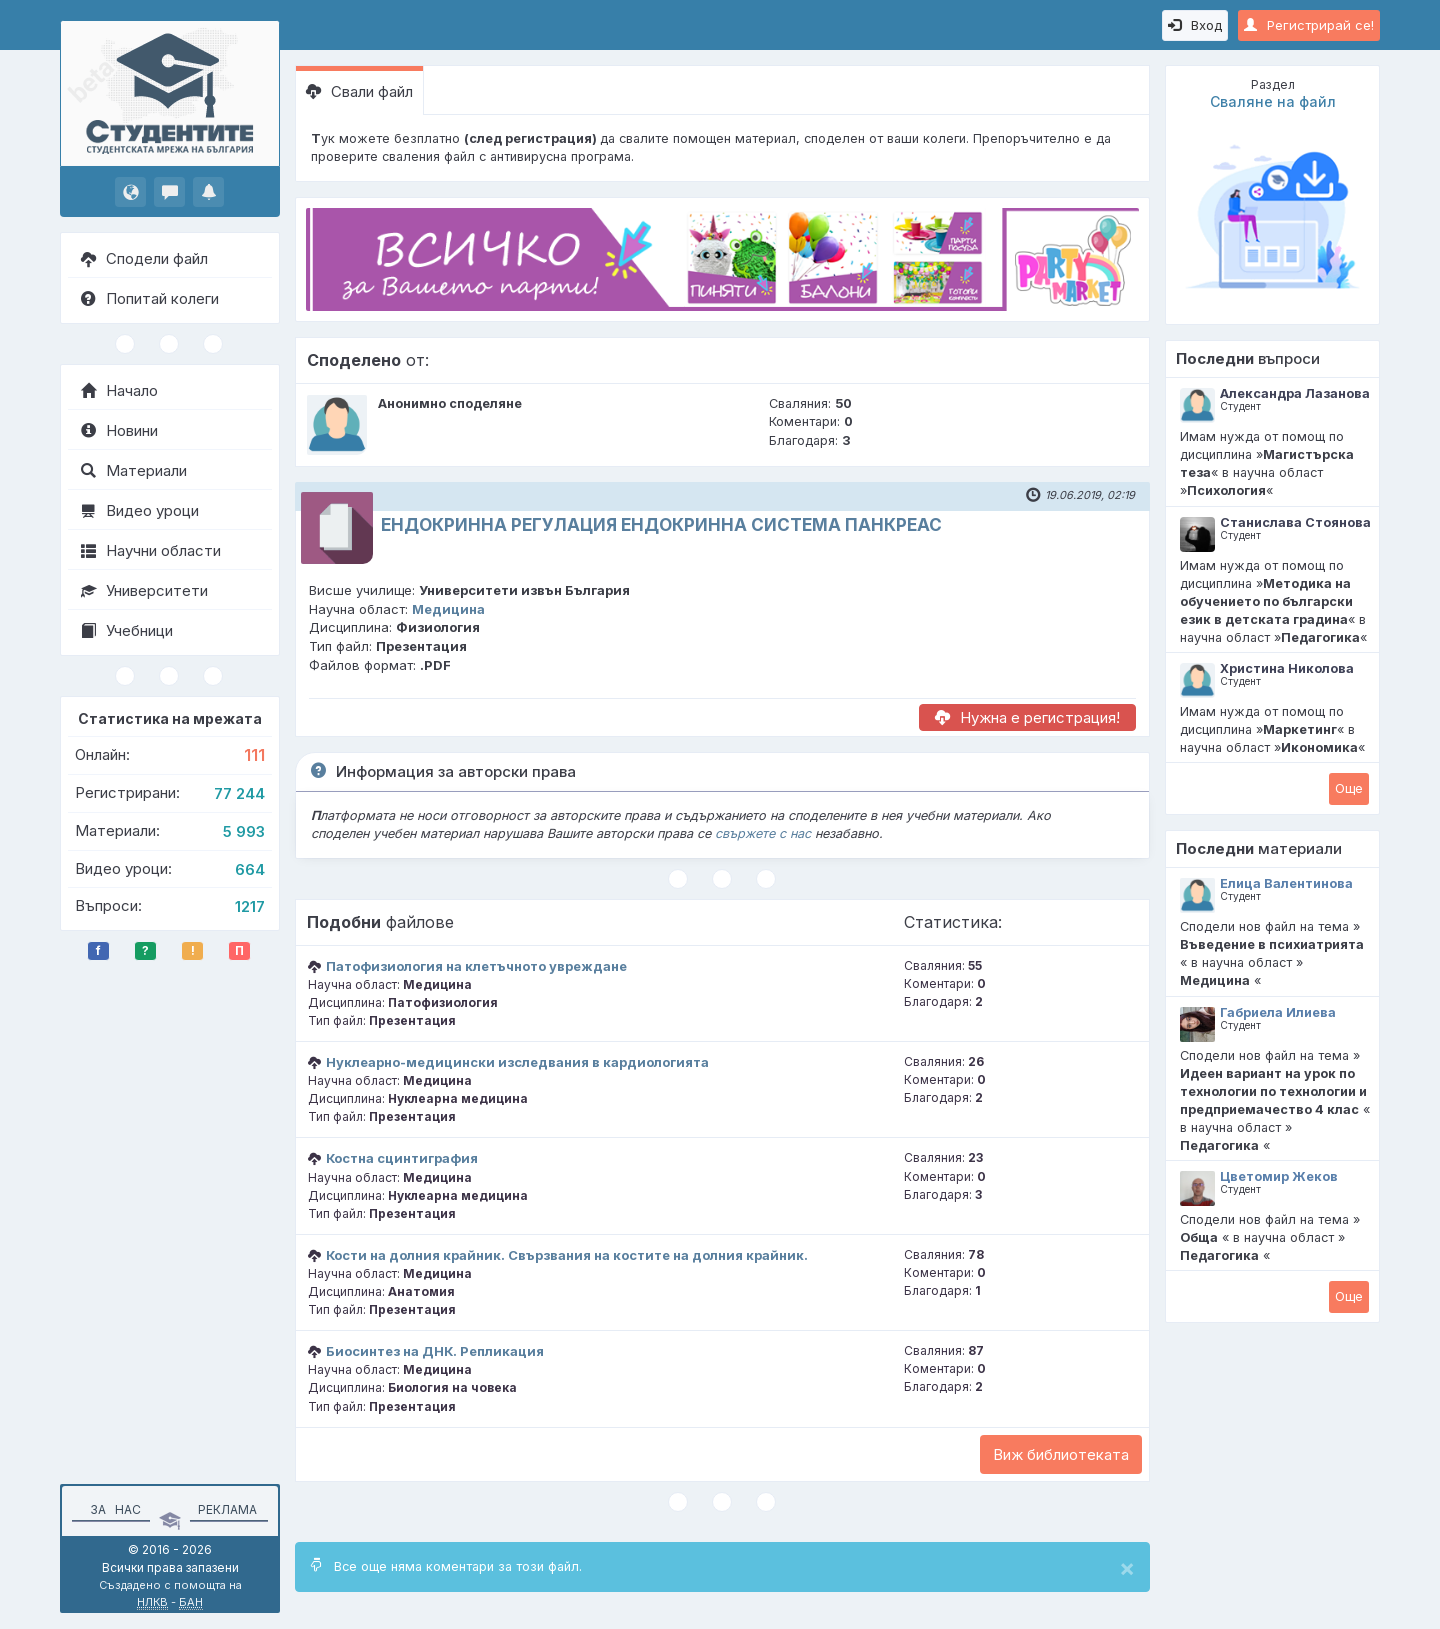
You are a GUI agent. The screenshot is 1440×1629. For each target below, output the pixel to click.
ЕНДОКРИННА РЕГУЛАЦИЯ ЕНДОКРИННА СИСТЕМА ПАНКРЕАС (661, 525)
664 (250, 869)
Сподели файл (144, 258)
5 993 (244, 831)
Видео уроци (140, 510)
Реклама (227, 1509)
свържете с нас (763, 833)
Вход (1195, 25)
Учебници (127, 630)
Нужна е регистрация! (1027, 717)
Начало (119, 390)
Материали (134, 470)
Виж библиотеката (1061, 1454)
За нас (112, 1509)
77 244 (239, 793)
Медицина (448, 609)
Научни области (151, 550)
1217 (250, 906)
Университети (144, 590)
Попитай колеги (150, 298)
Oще (1349, 788)
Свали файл (359, 91)
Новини (119, 430)
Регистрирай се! (1309, 25)
